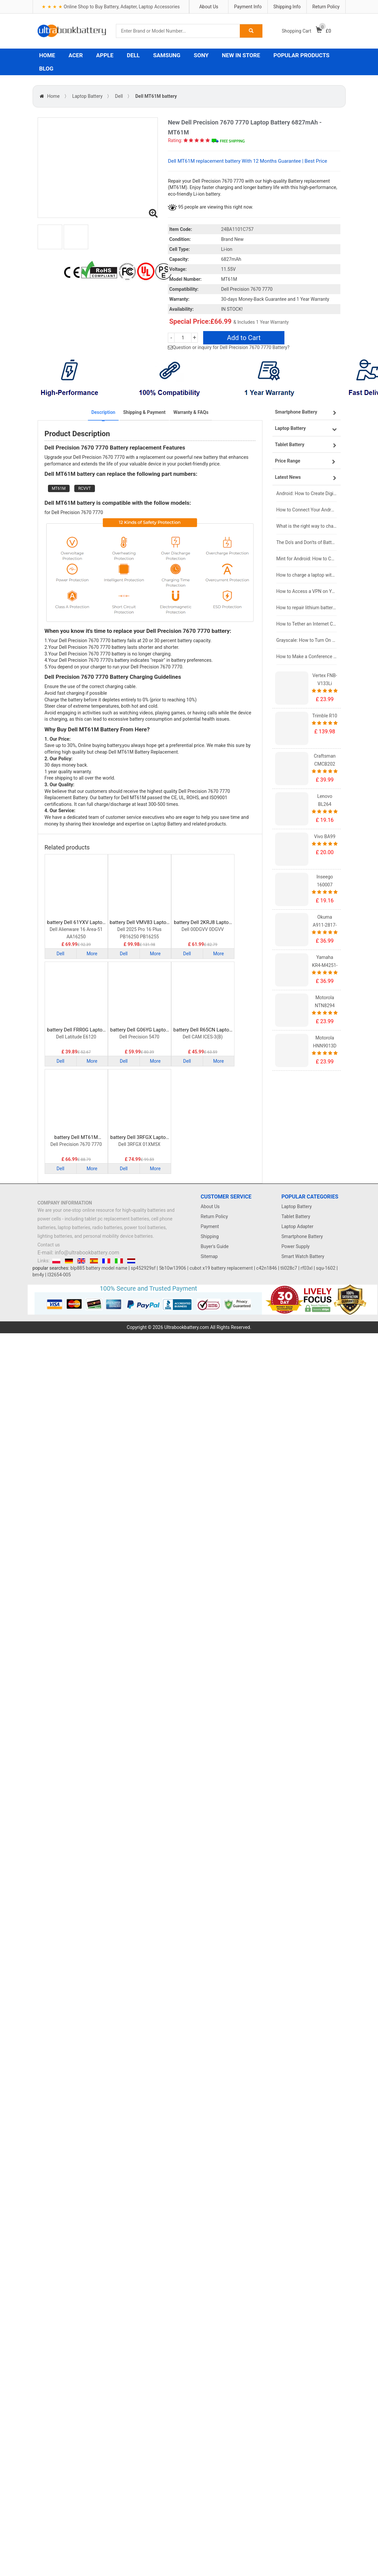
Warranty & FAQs (190, 412)
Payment (210, 1226)
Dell (119, 96)
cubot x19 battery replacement (221, 1268)
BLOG (46, 68)
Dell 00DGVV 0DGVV (203, 929)
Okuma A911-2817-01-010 (325, 925)
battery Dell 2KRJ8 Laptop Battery (202, 922)
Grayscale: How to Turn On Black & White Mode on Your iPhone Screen (306, 640)
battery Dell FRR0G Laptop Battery (76, 1030)
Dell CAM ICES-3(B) (202, 1036)
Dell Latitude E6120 (76, 1036)
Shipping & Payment (144, 412)
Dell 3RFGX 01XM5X (139, 1144)
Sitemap (209, 1256)
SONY (201, 55)
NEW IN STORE (241, 55)
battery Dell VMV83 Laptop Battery (139, 922)
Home (53, 96)
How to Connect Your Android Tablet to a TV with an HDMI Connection (306, 509)
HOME (47, 55)
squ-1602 (325, 1268)
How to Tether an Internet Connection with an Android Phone (306, 624)
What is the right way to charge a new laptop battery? (306, 526)
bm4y (38, 1274)
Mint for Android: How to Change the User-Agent (306, 558)
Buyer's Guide (215, 1246)
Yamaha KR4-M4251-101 (325, 965)
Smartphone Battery (302, 1236)
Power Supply (295, 1246)
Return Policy (326, 6)
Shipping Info (287, 6)
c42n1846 (266, 1268)
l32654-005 (59, 1274)
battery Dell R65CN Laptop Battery (203, 1030)
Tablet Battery (295, 1216)
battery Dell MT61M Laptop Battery (76, 1137)
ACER (76, 55)
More (92, 953)
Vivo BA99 (324, 836)
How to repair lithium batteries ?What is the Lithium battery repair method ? (306, 607)
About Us (208, 6)
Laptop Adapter (297, 1226)
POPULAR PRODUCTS (301, 55)
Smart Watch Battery (302, 1256)
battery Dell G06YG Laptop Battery (139, 1030)
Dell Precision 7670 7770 (76, 1144)
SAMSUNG (167, 55)
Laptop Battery (87, 96)
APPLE (105, 55)
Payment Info (248, 6)
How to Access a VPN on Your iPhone (306, 591)
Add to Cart (244, 338)
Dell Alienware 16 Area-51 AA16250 (76, 933)
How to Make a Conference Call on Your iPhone (306, 656)
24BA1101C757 (237, 229)
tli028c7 (288, 1268)
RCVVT (84, 488)
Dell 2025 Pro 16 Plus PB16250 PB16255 (139, 933)
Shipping (210, 1236)
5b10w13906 (172, 1268)
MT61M (59, 488)
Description (103, 412)
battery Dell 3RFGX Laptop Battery (139, 1137)
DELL (133, 55)
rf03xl (307, 1268)
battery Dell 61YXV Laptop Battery (76, 922)
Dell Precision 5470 (140, 1036)
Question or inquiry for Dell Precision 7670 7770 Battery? (231, 347)
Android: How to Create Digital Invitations (306, 493)
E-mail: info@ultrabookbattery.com (78, 1252)
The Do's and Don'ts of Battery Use (306, 542)
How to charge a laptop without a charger (306, 575)
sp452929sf (143, 1268)
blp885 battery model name (99, 1268)
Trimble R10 (324, 715)
